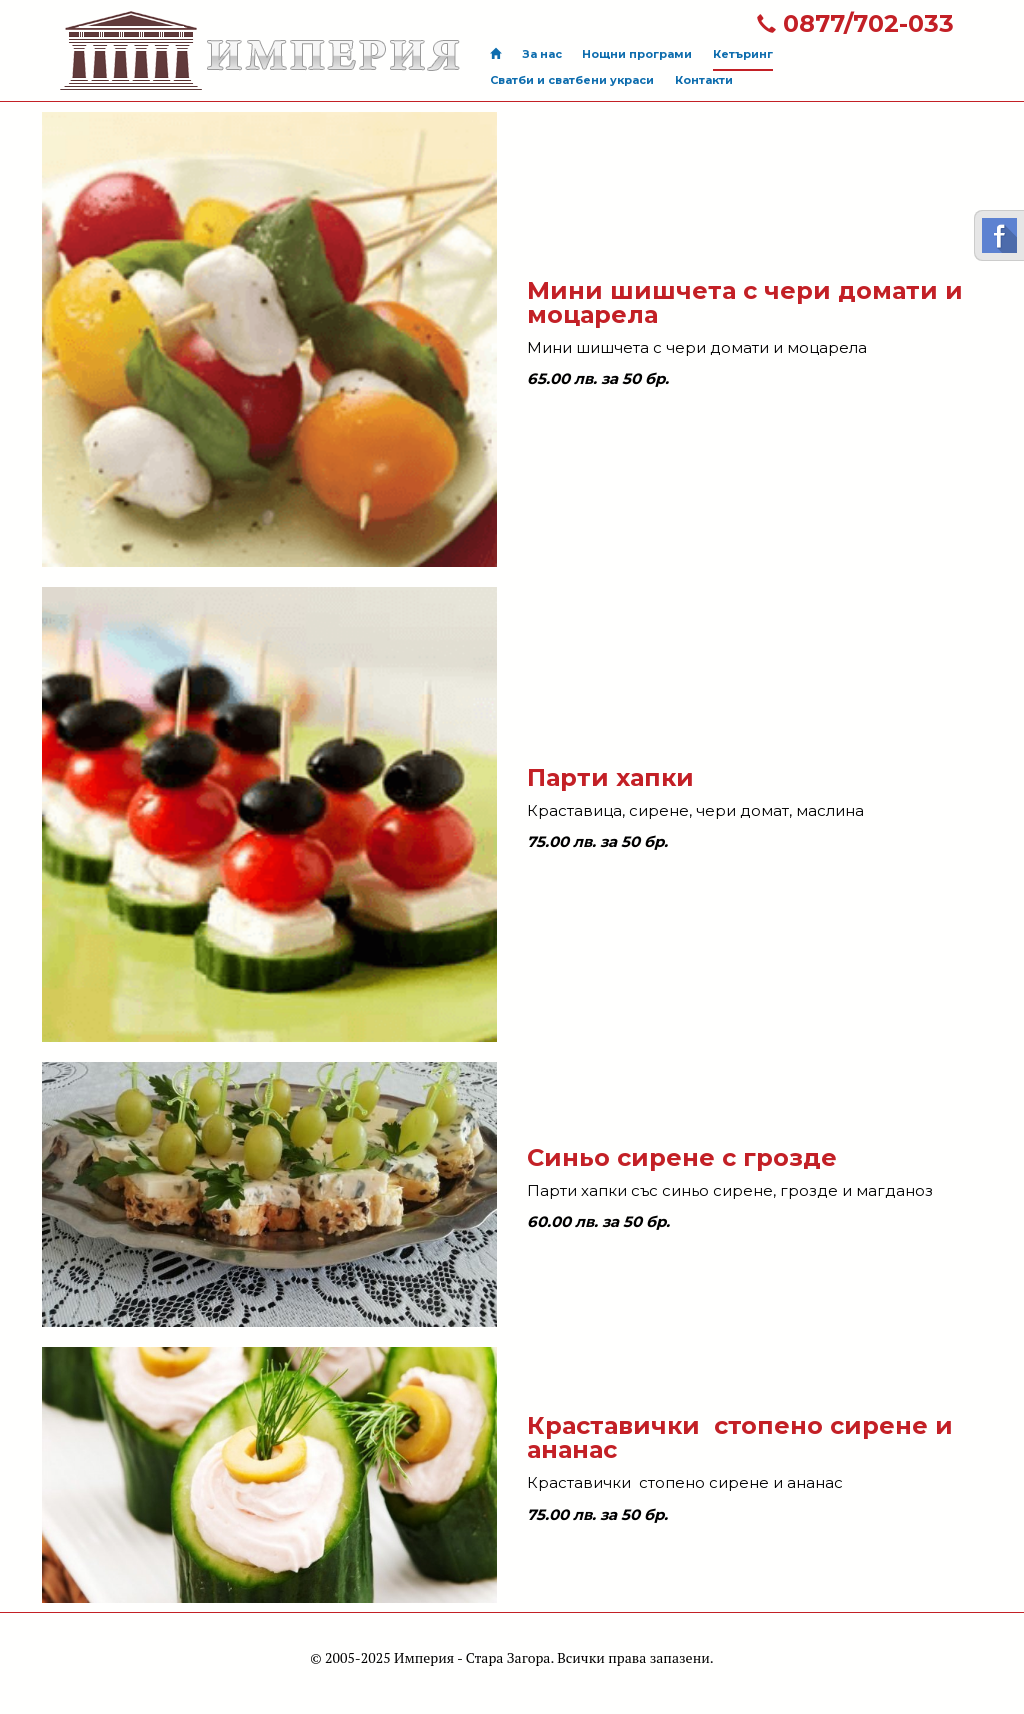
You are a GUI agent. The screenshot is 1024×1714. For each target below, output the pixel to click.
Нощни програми (637, 54)
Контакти (704, 80)
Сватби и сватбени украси (572, 80)
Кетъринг (743, 54)
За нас (542, 54)
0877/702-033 (855, 23)
